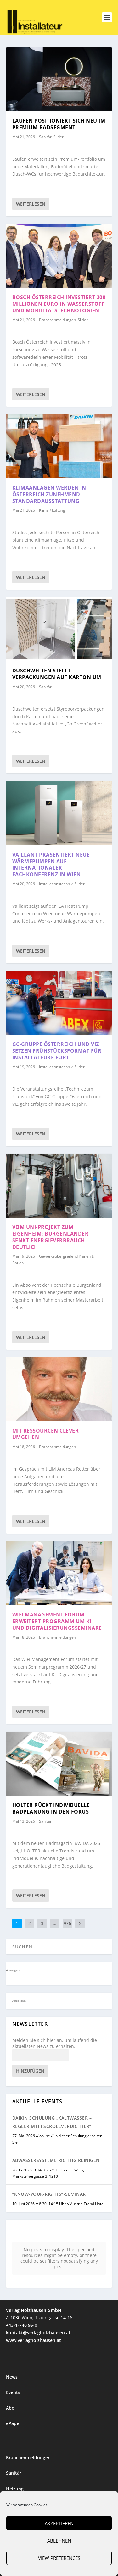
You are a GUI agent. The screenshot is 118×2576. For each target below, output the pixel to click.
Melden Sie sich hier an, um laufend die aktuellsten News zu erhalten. (54, 2043)
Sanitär (45, 137)
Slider (58, 137)
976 (67, 1923)
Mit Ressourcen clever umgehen (45, 1434)
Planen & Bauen (23, 2489)
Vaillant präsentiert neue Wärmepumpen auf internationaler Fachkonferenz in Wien (51, 864)
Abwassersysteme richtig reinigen (56, 2160)
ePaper (13, 2377)
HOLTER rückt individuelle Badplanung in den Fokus (51, 1808)
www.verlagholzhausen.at (33, 2294)
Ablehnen (59, 2540)
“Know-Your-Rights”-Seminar (49, 2194)
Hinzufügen (30, 2071)
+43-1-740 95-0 (21, 2279)
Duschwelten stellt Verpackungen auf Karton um (56, 674)
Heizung (15, 2443)
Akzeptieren (59, 2523)
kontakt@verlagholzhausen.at (38, 2287)
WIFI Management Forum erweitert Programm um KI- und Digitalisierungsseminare (57, 1621)
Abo (10, 2362)
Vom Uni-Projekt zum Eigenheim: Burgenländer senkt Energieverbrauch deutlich (50, 1237)
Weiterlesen (30, 204)
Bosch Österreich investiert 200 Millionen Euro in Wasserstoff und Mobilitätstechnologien (59, 304)
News (12, 2331)
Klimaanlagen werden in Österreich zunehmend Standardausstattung (49, 494)
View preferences (59, 2558)
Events (13, 2347)
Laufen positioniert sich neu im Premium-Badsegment (58, 124)
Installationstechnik (56, 884)
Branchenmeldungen (57, 319)
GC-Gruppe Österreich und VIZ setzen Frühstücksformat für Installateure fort (57, 1051)
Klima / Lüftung (52, 510)
